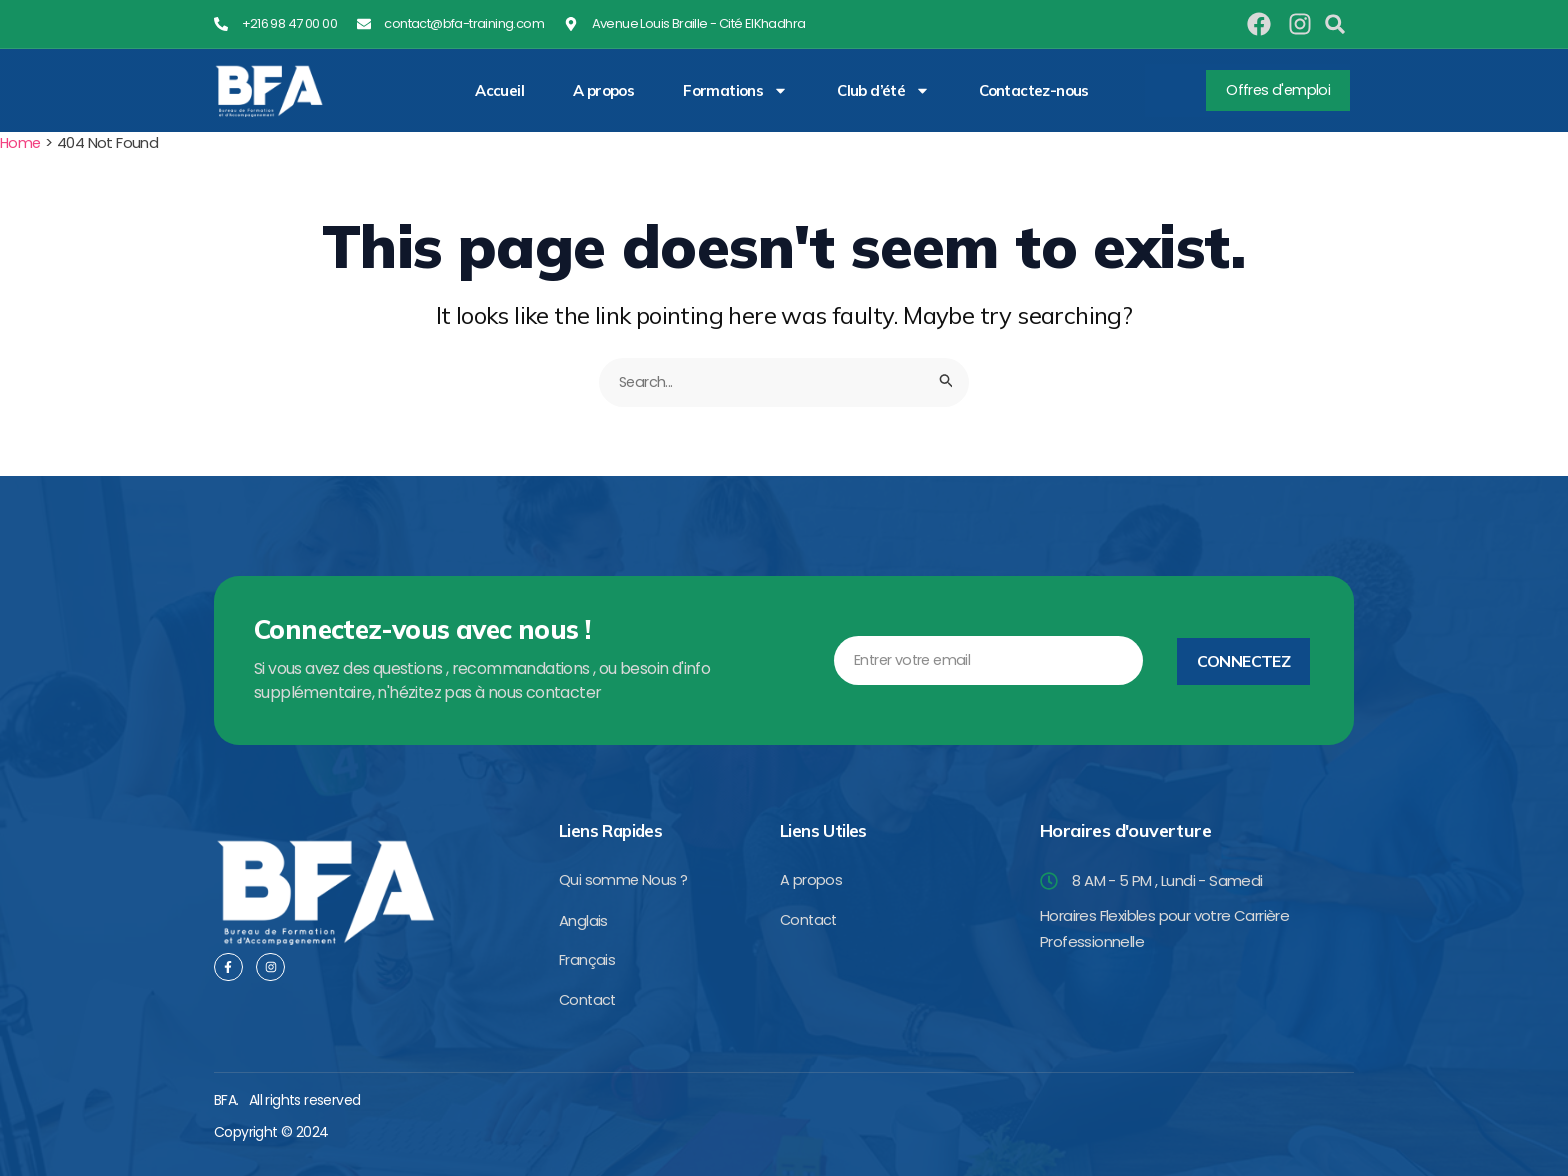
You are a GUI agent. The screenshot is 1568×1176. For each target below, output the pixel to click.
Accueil (499, 91)
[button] (1335, 24)
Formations (735, 91)
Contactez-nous (1034, 91)
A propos (603, 91)
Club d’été (883, 91)
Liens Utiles (826, 828)
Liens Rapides (614, 828)
